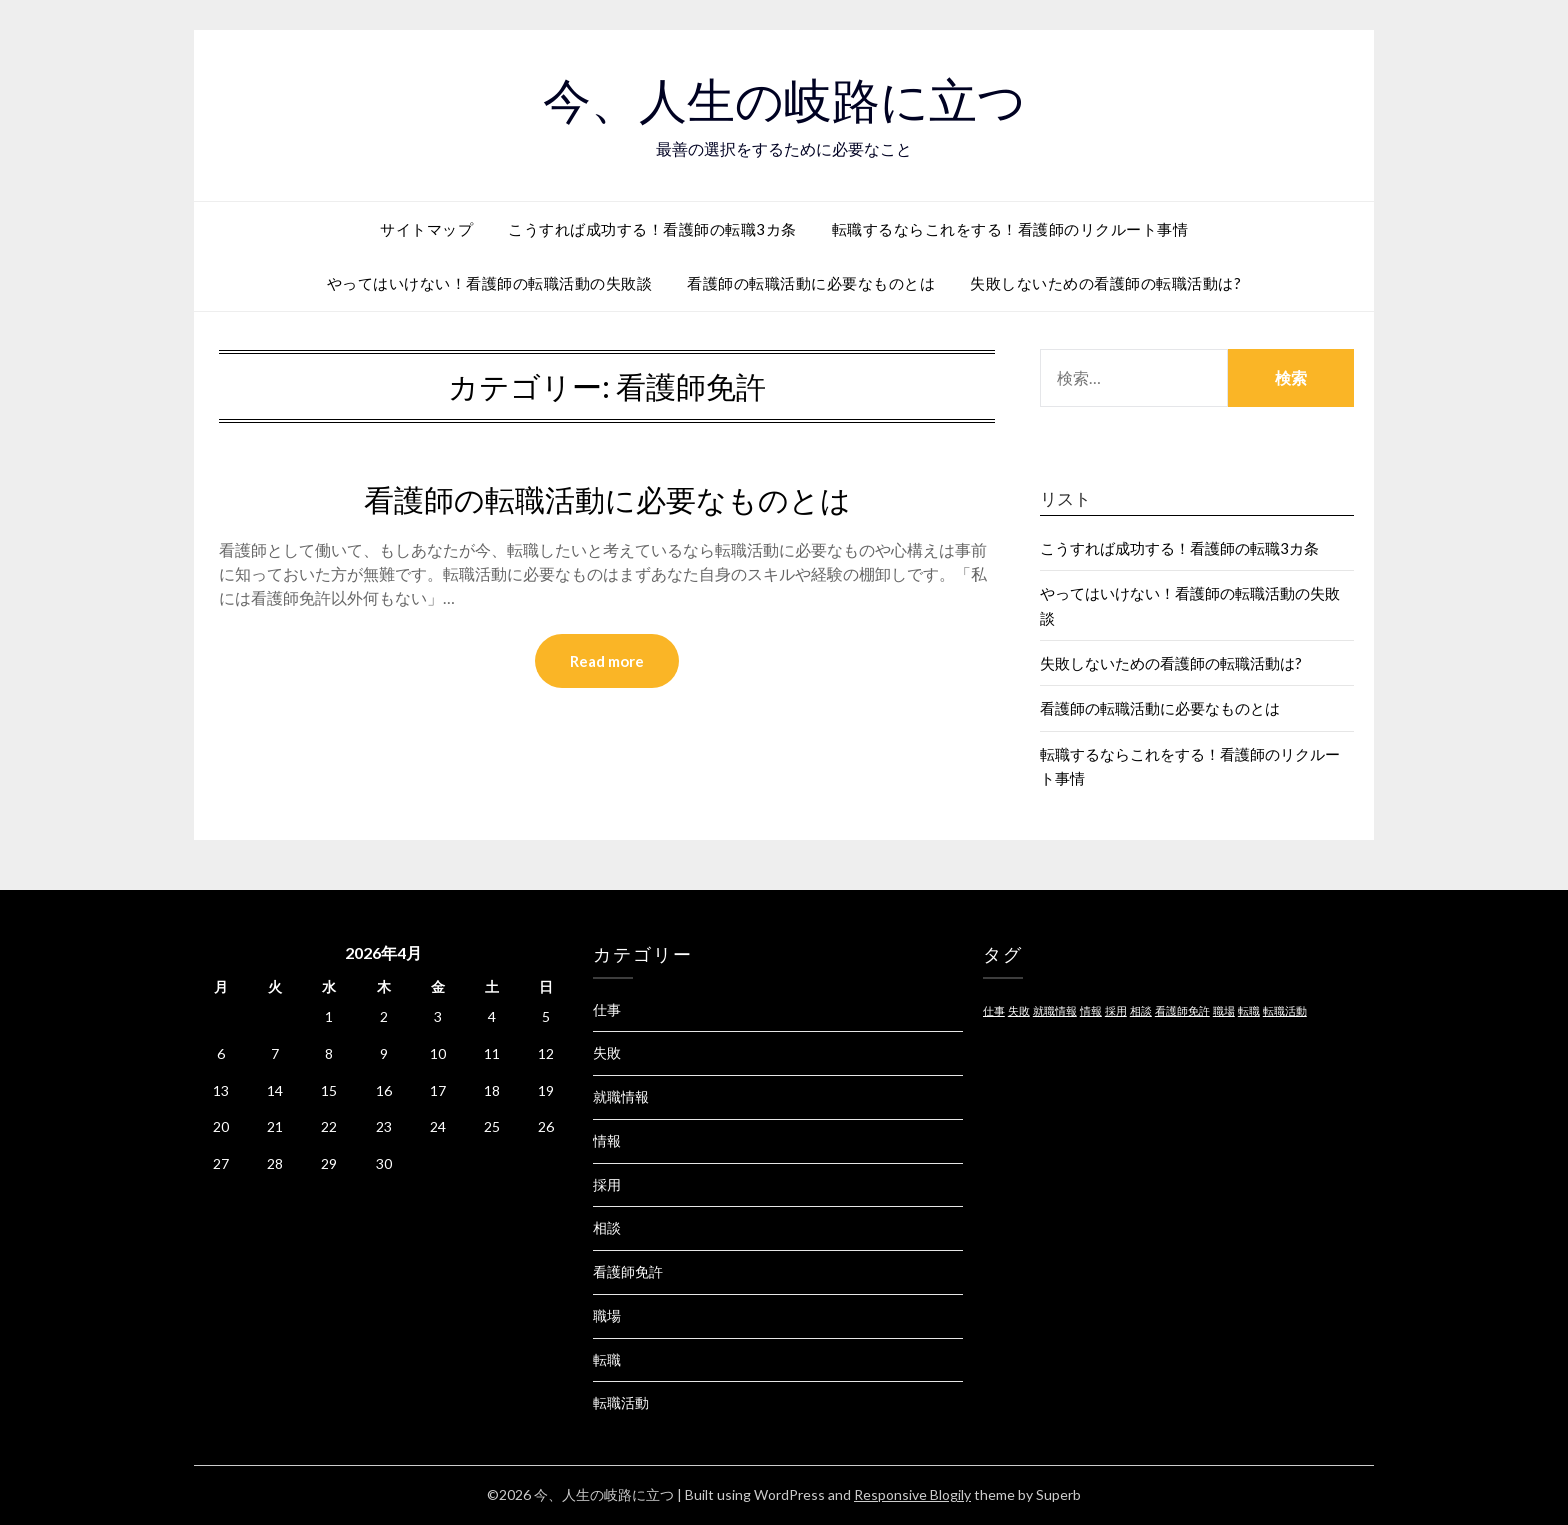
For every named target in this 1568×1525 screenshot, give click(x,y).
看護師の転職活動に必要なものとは (811, 283)
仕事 (607, 1009)
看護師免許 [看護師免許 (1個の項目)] (1182, 1010)
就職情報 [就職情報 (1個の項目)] (1055, 1010)
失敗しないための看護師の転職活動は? (1105, 283)
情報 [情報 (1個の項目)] (1091, 1010)
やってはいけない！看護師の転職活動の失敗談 (490, 283)
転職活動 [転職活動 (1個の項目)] (1285, 1010)
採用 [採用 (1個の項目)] (1116, 1010)
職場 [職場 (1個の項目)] (1224, 1010)
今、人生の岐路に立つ (784, 101)
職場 (607, 1315)
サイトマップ (426, 229)
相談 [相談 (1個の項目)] (1141, 1010)
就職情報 (621, 1096)
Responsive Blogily (912, 1494)
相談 (607, 1227)
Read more (607, 661)
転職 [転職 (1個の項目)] (1249, 1010)
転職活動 (621, 1402)
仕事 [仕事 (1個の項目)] (994, 1010)
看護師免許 (628, 1271)
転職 (607, 1359)
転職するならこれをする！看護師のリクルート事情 (1010, 229)
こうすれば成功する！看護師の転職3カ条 (652, 229)
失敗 (607, 1052)
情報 (607, 1140)
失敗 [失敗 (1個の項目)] (1019, 1010)
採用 (607, 1184)
